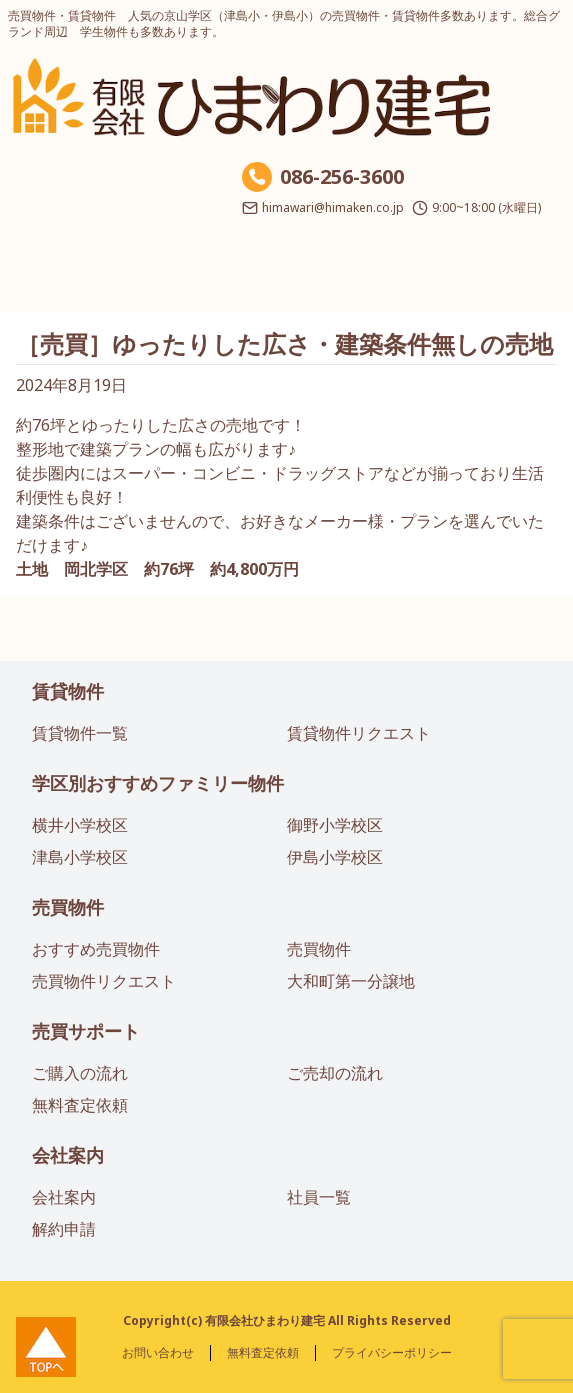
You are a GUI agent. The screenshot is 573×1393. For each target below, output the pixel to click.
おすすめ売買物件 (96, 949)
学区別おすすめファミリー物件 (158, 783)
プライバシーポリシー (392, 1352)
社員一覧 (319, 1197)
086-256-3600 (342, 176)
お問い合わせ (158, 1352)
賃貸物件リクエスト (359, 733)
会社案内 (68, 1155)
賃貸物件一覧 (80, 733)
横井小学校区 (80, 825)
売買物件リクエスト (104, 981)
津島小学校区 (80, 857)
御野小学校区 (335, 825)
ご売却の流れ (335, 1073)
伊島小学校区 (335, 857)
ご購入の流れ (80, 1073)
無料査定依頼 (80, 1105)
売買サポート (86, 1031)
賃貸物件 (68, 691)
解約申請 (64, 1229)
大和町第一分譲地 (351, 981)
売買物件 (68, 907)
